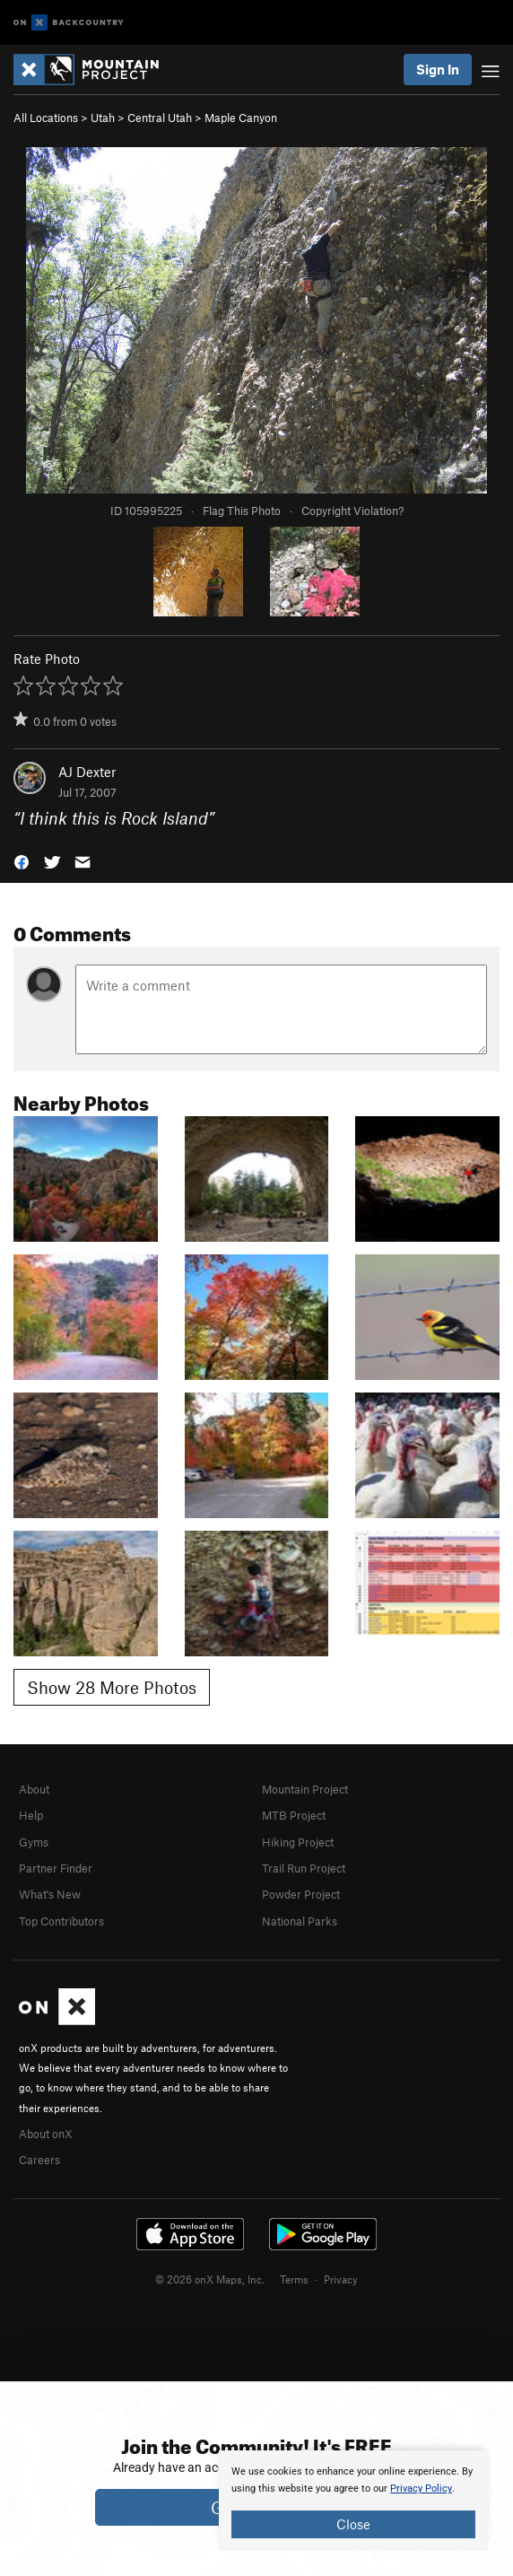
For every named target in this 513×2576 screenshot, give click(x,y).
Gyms (33, 1842)
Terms (294, 2279)
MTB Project (294, 1815)
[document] (353, 2500)
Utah (103, 117)
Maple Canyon (240, 117)
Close (353, 2524)
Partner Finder (55, 1868)
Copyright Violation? (352, 510)
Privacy (341, 2279)
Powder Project (301, 1894)
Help (31, 1815)
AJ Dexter (87, 772)
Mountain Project (305, 1789)
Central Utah (159, 117)
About (34, 1789)
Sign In (437, 69)
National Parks (299, 1921)
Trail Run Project (303, 1868)
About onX (46, 2133)
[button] (21, 860)
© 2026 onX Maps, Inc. (210, 2279)
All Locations (45, 117)
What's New (50, 1894)
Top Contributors (61, 1921)
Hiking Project (298, 1842)
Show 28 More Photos (111, 1687)
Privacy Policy (421, 2488)
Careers (39, 2159)
